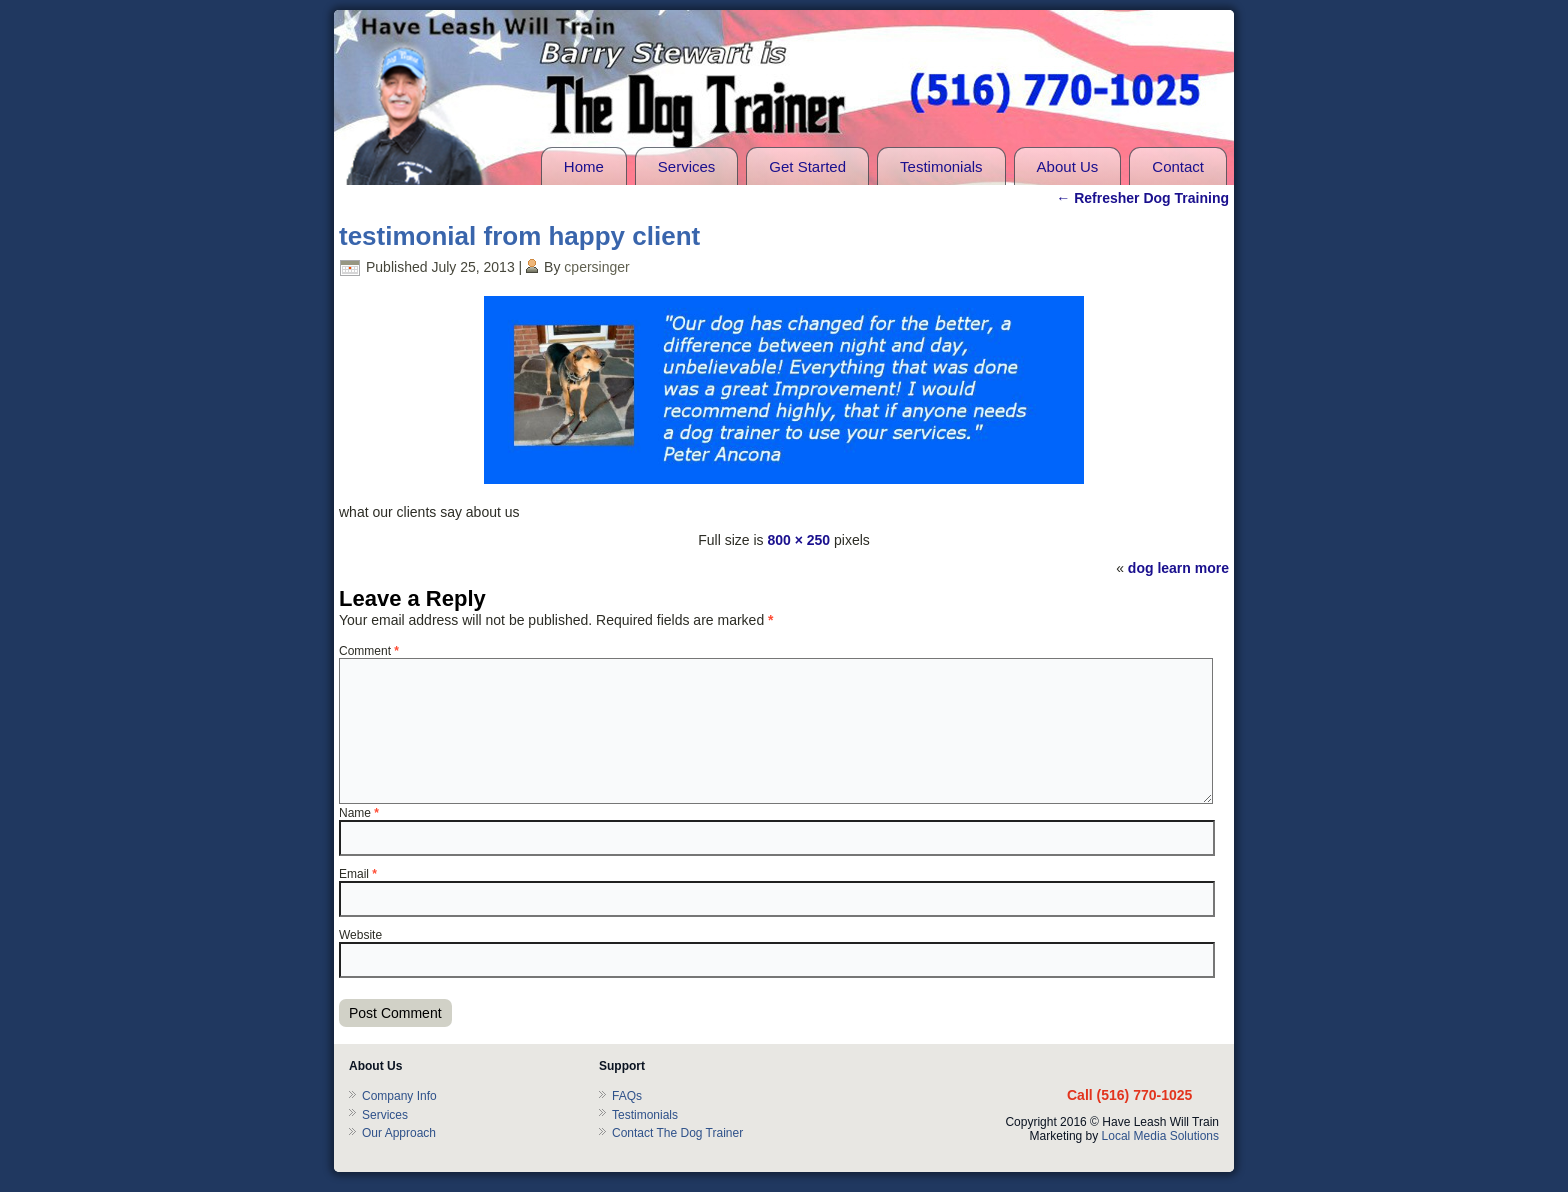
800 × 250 (798, 540)
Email (358, 874)
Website (360, 935)
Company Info (399, 1096)
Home (584, 166)
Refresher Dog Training (1142, 198)
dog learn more (1178, 568)
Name (359, 813)
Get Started (807, 166)
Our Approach (399, 1133)
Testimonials (941, 166)
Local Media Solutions (1160, 1136)
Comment (369, 651)
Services (687, 166)
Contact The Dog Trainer (677, 1133)
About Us (1068, 166)
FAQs (627, 1096)
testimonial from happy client (519, 236)
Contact (1178, 166)
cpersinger (596, 267)
